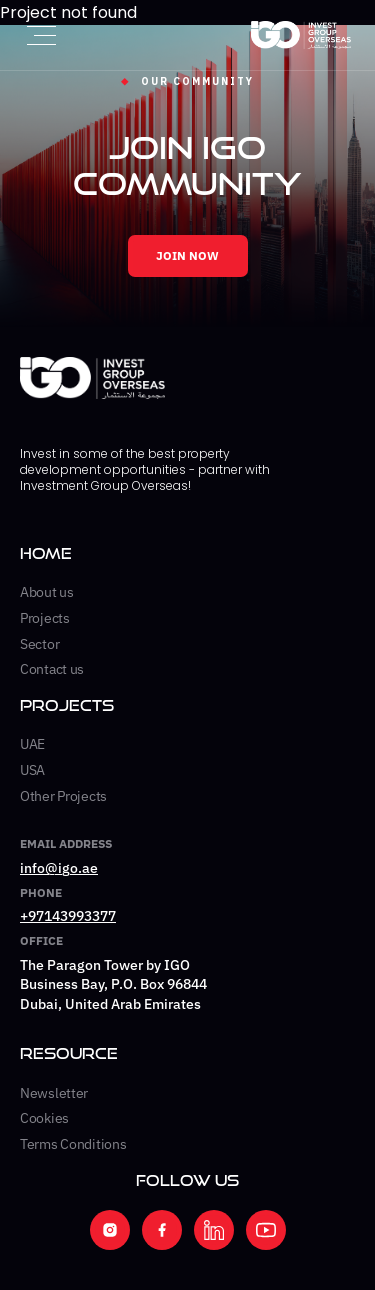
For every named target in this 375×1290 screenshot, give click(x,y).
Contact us (52, 669)
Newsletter (54, 1093)
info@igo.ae (59, 868)
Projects (45, 618)
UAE (32, 744)
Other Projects (63, 796)
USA (32, 770)
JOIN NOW (187, 255)
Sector (39, 644)
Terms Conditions (73, 1144)
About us (47, 592)
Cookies (44, 1118)
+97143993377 (68, 916)
